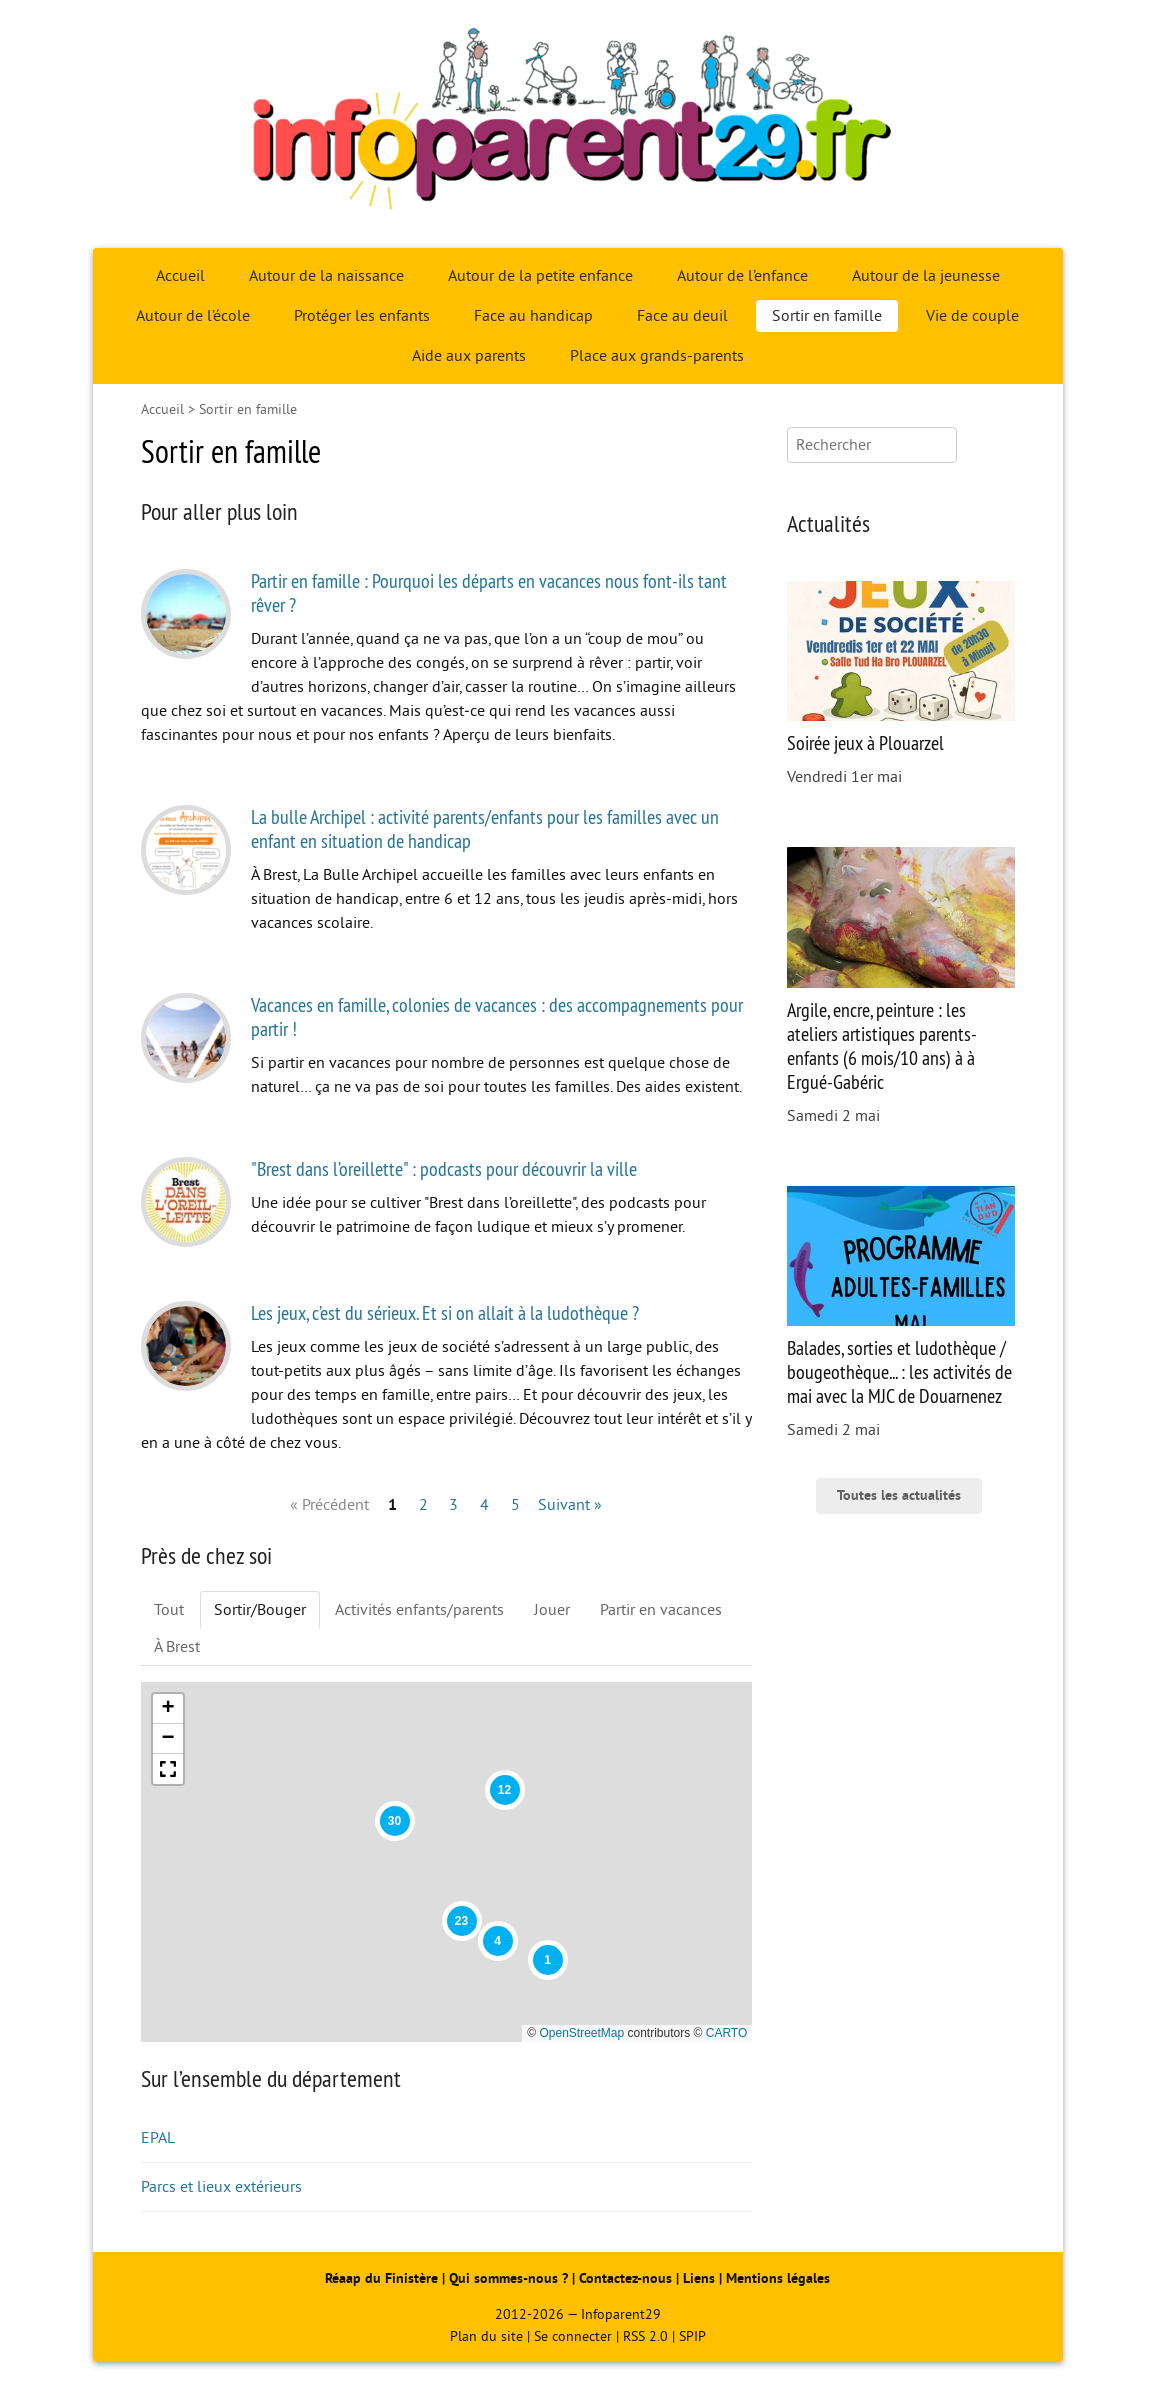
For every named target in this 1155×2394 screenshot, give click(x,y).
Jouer (552, 1610)
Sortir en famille (827, 316)
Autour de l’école (193, 316)
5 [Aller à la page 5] (515, 1505)
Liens (699, 2278)
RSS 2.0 (645, 2336)
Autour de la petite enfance (540, 276)
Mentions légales (778, 2278)
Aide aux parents (469, 356)
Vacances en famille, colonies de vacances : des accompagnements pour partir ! (497, 1016)
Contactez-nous (625, 2278)
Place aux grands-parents (657, 356)
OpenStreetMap (581, 2033)
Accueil (180, 276)
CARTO (727, 2033)
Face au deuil (682, 316)
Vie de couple (972, 316)
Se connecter (573, 2336)
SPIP (692, 2336)
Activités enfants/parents (419, 1610)
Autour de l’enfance (742, 276)
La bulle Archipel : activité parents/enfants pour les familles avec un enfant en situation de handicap (485, 828)
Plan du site (486, 2336)
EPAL (158, 2138)
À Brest (177, 1647)
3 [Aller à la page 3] (453, 1505)
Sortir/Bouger (260, 1610)
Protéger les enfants (362, 316)
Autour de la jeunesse (926, 276)
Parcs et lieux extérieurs (221, 2187)
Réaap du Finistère (381, 2278)
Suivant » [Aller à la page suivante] (570, 1505)
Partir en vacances (661, 1610)
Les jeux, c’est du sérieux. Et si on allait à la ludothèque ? (445, 1312)
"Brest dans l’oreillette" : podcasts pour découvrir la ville (444, 1168)
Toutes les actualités (899, 1495)
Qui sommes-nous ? (510, 2278)
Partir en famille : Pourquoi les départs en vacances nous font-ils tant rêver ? (489, 592)
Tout (169, 1610)
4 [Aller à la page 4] (484, 1505)
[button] (548, 1960)
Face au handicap (533, 316)
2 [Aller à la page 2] (423, 1505)
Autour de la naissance (326, 276)
